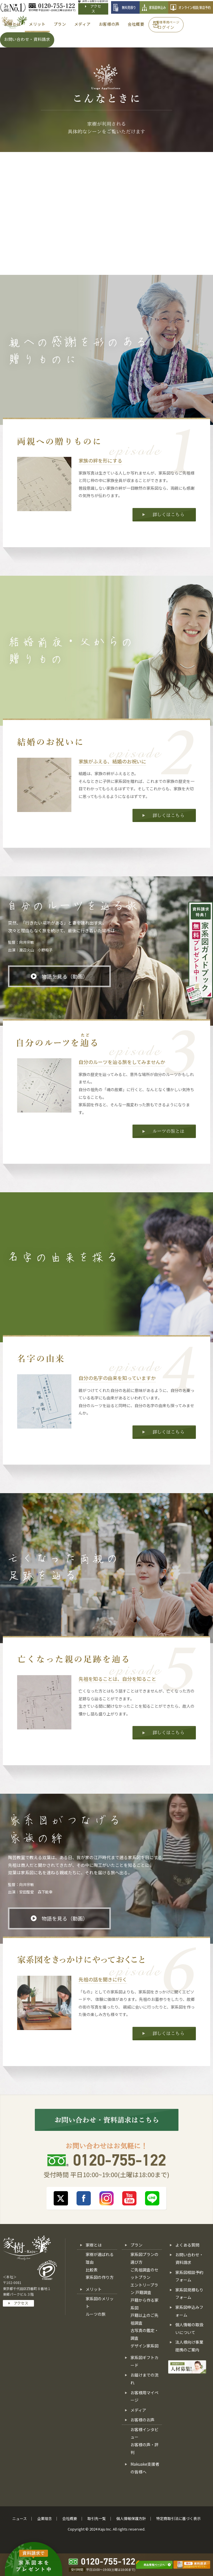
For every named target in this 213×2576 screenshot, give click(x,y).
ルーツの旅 (96, 2314)
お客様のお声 (142, 2420)
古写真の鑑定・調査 (144, 2334)
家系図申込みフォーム (189, 2311)
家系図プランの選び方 (144, 2258)
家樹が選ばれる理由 (100, 2258)
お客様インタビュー (144, 2433)
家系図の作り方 (100, 2277)
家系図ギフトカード (144, 2361)
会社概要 (69, 2518)
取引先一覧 (96, 2518)
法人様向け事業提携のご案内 (189, 2346)
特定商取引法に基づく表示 (178, 2518)
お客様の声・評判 (144, 2448)
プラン (136, 2245)
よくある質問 (187, 2245)
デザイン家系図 (144, 2346)
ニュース (19, 2518)
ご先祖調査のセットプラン (144, 2273)
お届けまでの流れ (144, 2378)
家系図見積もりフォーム (189, 2293)
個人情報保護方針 (131, 2518)
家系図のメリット (100, 2302)
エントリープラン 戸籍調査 (144, 2288)
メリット (94, 2289)
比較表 (92, 2270)
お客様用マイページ (144, 2396)
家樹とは (94, 2245)
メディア (138, 2410)
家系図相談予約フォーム (189, 2276)
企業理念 (44, 2518)
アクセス (93, 8)
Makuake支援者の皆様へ (144, 2468)
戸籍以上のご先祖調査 (144, 2319)
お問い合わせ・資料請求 (189, 2258)
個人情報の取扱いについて (189, 2328)
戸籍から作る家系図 (144, 2304)
